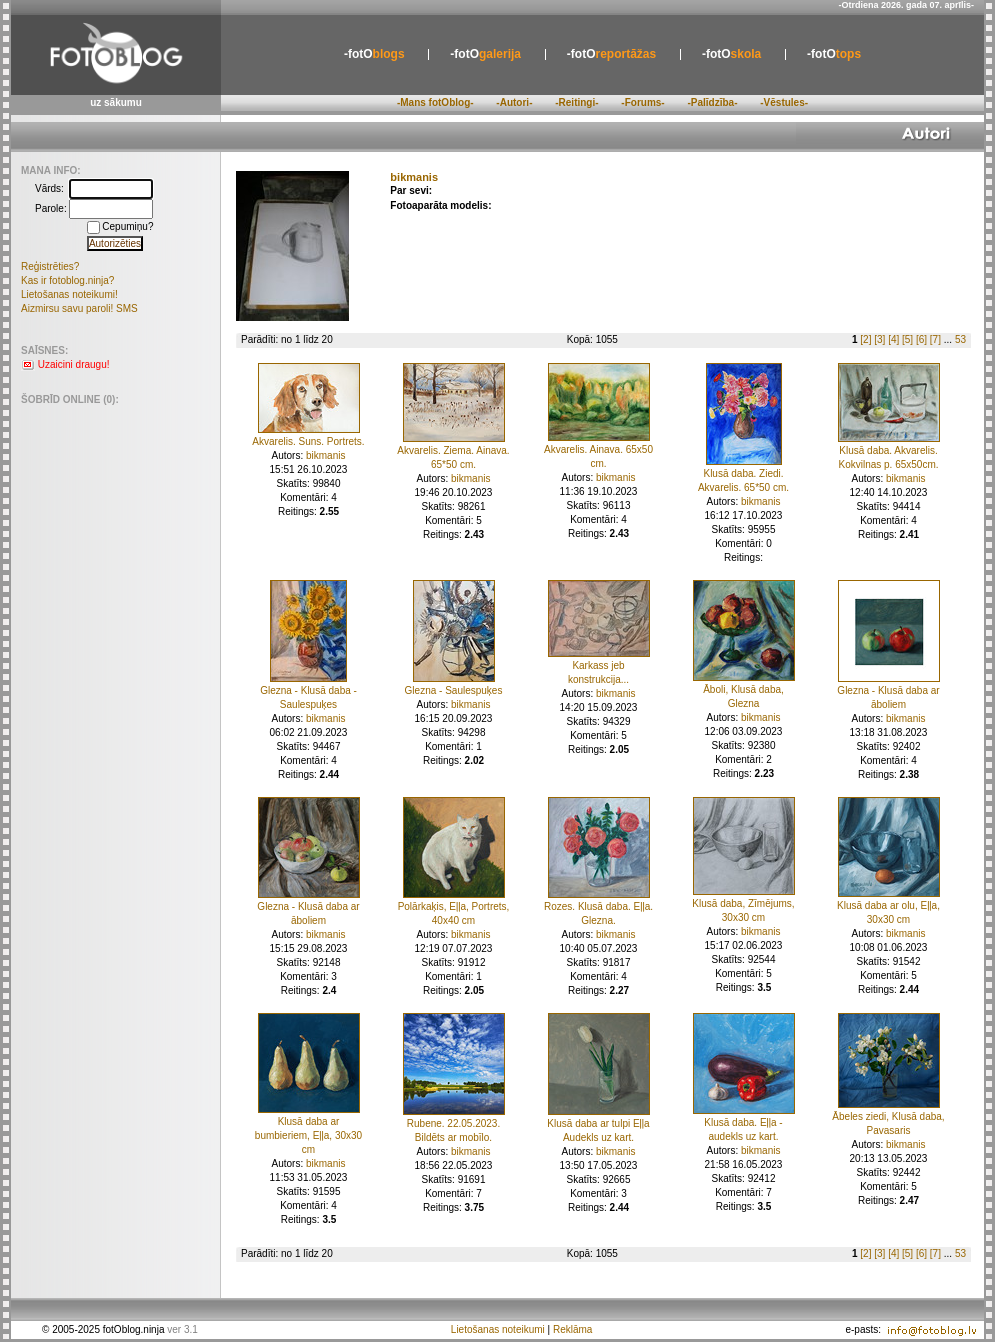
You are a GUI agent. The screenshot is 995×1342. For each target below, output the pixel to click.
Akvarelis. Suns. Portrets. (308, 441)
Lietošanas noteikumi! (69, 294)
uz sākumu (116, 102)
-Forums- (642, 102)
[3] (879, 339)
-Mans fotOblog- (435, 102)
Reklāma (572, 1329)
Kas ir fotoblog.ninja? (67, 280)
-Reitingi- (576, 102)
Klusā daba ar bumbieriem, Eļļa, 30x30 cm (308, 1135)
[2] (865, 339)
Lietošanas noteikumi (498, 1329)
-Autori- (514, 102)
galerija (485, 54)
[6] (921, 339)
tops (834, 54)
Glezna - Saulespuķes (454, 690)
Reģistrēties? (50, 266)
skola (731, 54)
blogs (374, 54)
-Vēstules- (784, 102)
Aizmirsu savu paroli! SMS (79, 308)
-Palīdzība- (712, 102)
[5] (907, 339)
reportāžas (611, 54)
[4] (893, 339)
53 (960, 339)
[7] (935, 339)
